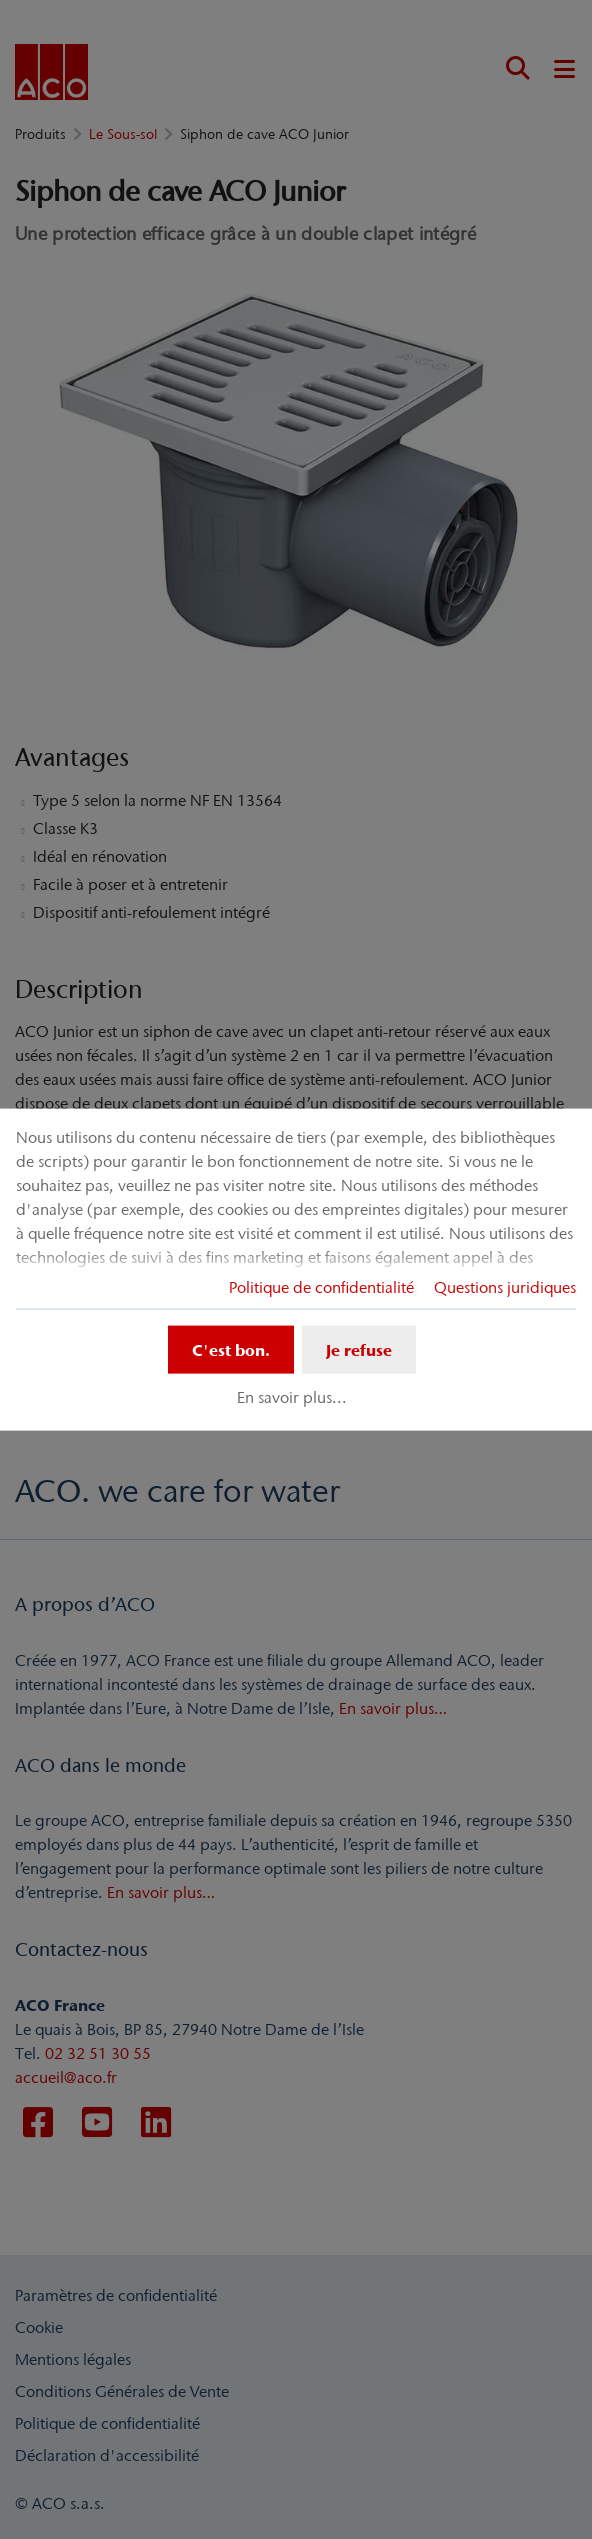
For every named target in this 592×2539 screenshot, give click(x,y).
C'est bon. (231, 1349)
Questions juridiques (505, 1286)
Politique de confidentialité (321, 1286)
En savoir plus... (292, 1397)
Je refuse (359, 1349)
